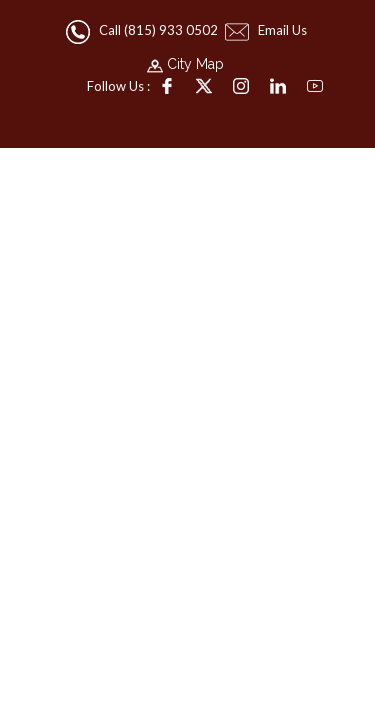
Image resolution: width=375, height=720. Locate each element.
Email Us (267, 30)
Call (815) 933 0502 (143, 30)
